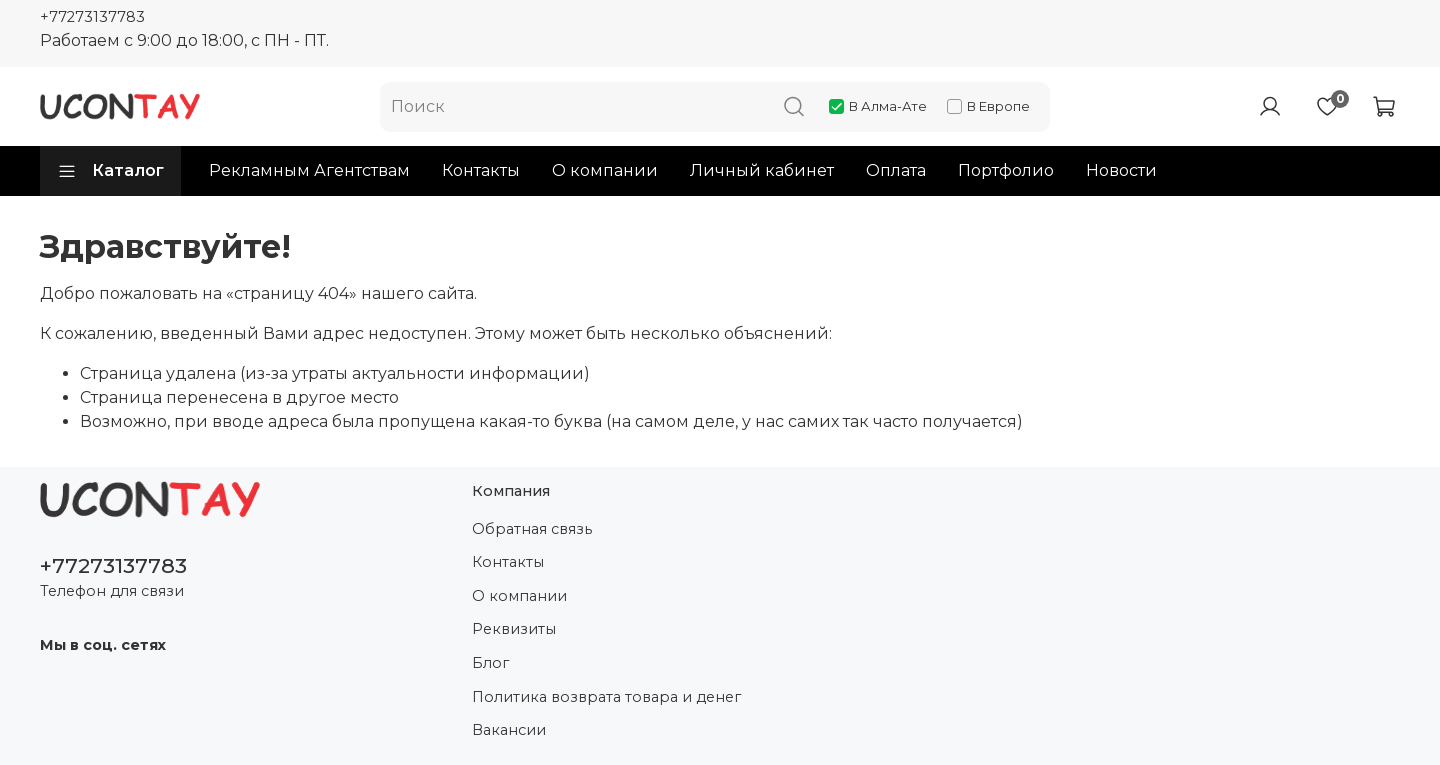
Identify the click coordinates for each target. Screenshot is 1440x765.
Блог (490, 663)
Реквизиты (514, 629)
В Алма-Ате (878, 106)
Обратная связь (532, 529)
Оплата (896, 170)
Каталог (110, 171)
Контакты (481, 170)
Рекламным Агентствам (309, 170)
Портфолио (1006, 170)
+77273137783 (92, 17)
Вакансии (509, 730)
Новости (1121, 170)
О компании (605, 170)
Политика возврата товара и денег (606, 697)
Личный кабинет (762, 170)
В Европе (988, 106)
